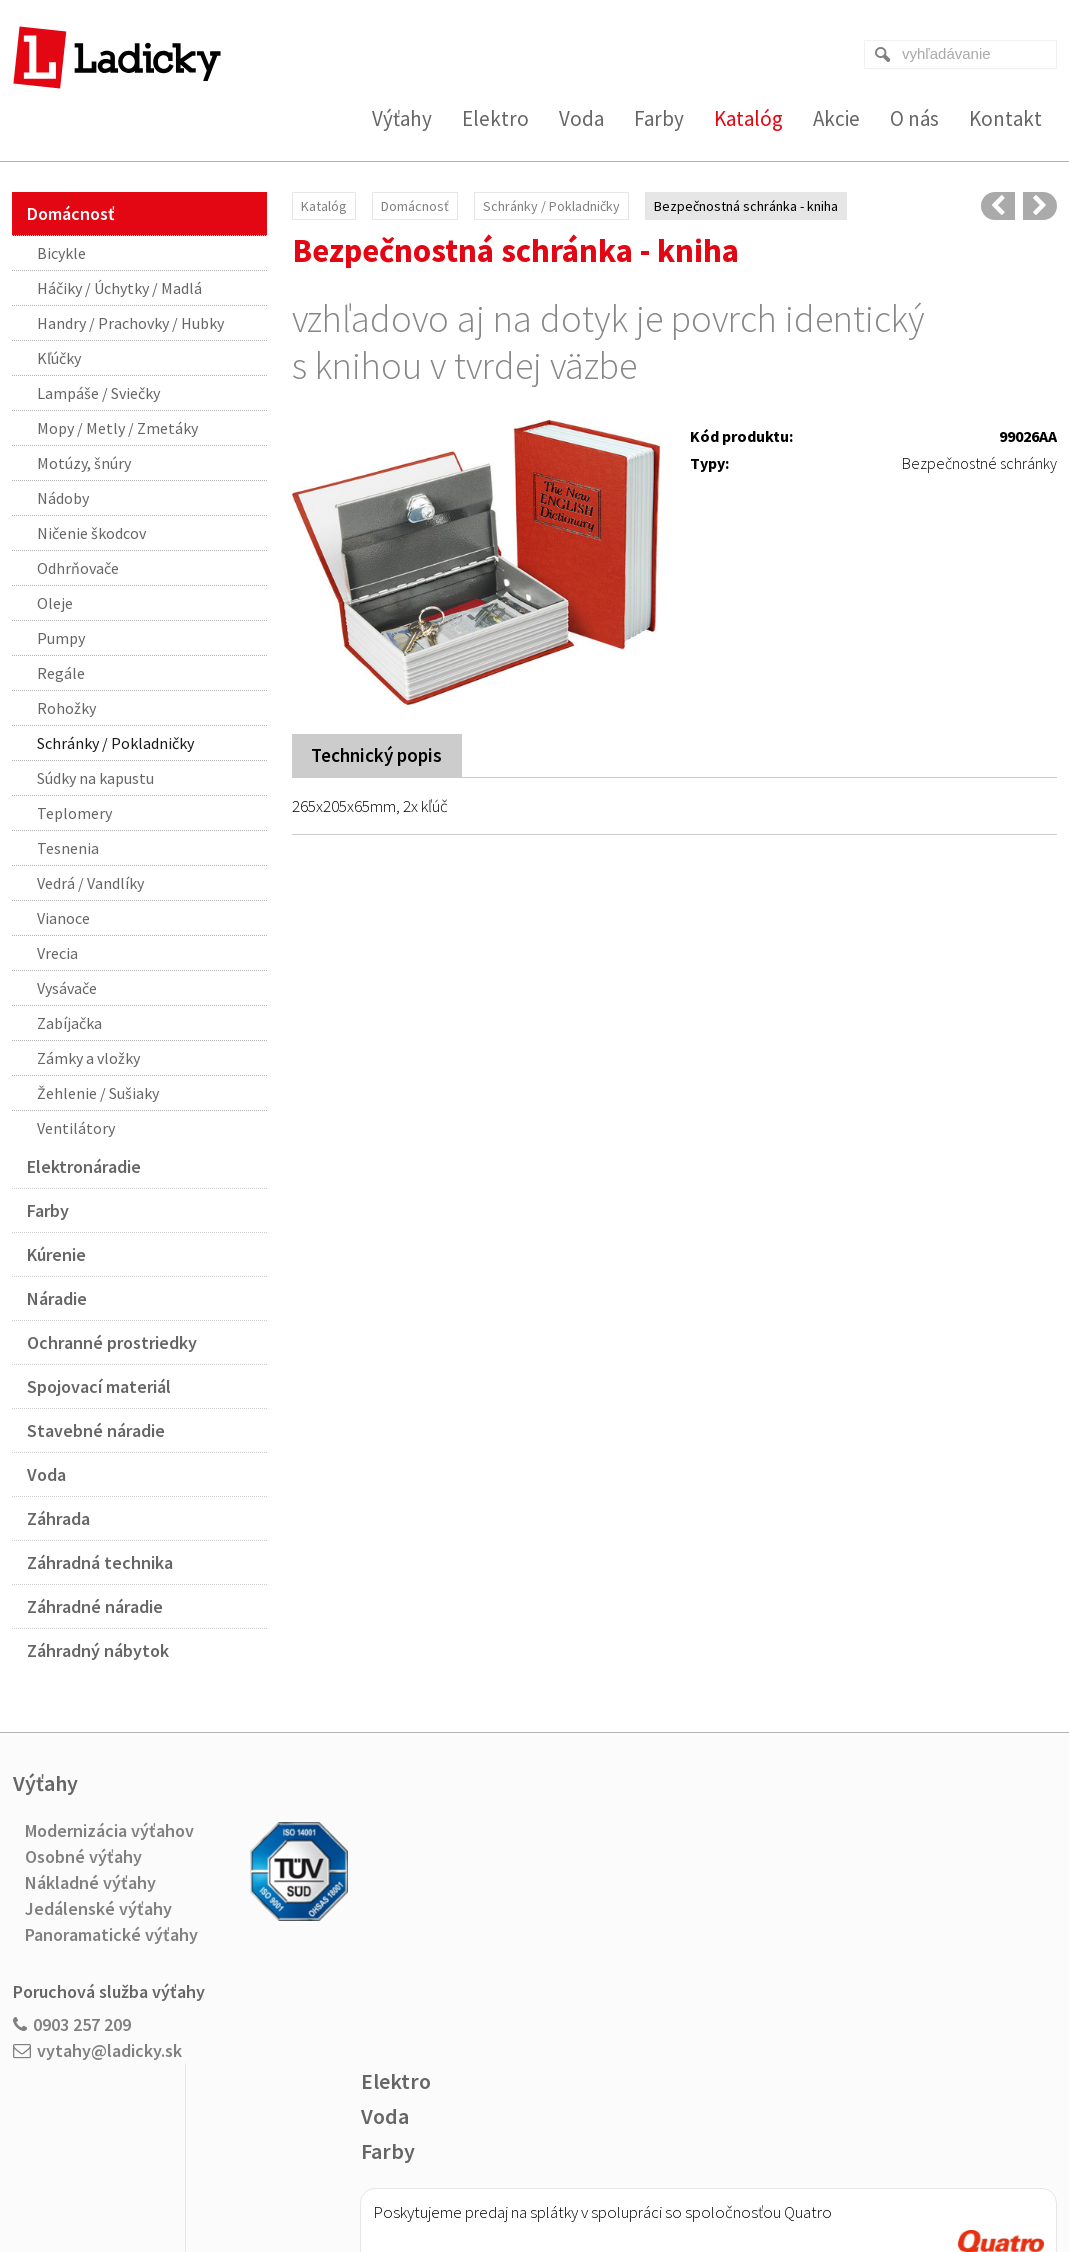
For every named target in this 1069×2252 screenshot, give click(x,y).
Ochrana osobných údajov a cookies (669, 2173)
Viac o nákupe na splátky (592, 2011)
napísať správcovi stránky (493, 2173)
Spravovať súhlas (823, 2173)
